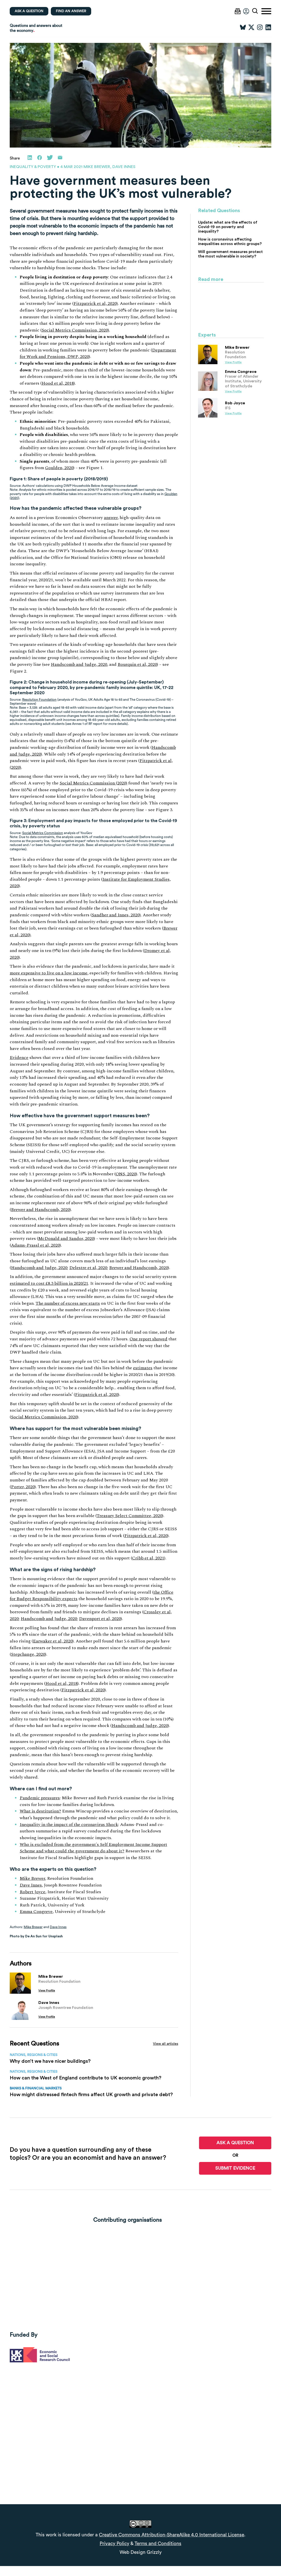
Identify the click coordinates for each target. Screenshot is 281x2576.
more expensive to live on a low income (48, 977)
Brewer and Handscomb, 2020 (40, 1215)
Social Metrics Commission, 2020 (44, 1424)
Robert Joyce (32, 1901)
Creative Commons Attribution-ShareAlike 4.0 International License (171, 2544)
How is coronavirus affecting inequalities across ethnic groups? (230, 242)
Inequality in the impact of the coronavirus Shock (69, 1833)
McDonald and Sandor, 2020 (66, 1244)
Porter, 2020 (23, 1494)
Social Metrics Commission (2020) (93, 786)
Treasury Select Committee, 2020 (129, 1523)
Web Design (132, 2562)
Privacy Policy (114, 2553)
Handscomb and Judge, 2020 (79, 667)
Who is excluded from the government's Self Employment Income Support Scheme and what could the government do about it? (93, 1857)
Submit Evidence (235, 2178)
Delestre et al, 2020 (88, 1274)
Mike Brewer (32, 1888)
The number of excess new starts (68, 1309)
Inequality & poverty (33, 166)
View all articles (165, 2053)
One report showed (148, 1345)
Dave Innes (31, 1894)
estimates (142, 1375)
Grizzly (154, 2562)
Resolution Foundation (39, 703)
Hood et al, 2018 (58, 384)
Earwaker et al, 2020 (52, 1649)
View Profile (46, 2000)
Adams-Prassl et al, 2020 (35, 1251)
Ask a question (29, 11)
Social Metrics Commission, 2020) (75, 331)
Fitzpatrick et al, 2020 (96, 1401)
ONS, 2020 (126, 1179)
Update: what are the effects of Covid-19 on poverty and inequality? (227, 227)
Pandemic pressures (40, 1807)
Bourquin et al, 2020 (137, 667)
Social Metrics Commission (42, 837)
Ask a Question (235, 2152)
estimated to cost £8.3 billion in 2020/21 (49, 1290)
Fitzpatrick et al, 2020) (95, 304)
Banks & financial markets (36, 2098)
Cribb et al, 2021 (148, 1565)
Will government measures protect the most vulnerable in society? (230, 255)
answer (111, 519)
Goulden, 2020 (59, 470)
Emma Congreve (36, 1921)
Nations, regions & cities (33, 2064)
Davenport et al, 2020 (100, 1627)
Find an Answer (71, 11)
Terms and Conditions (158, 2553)
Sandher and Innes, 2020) (116, 919)
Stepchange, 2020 (28, 1662)
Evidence (19, 1062)
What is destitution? (40, 1820)
